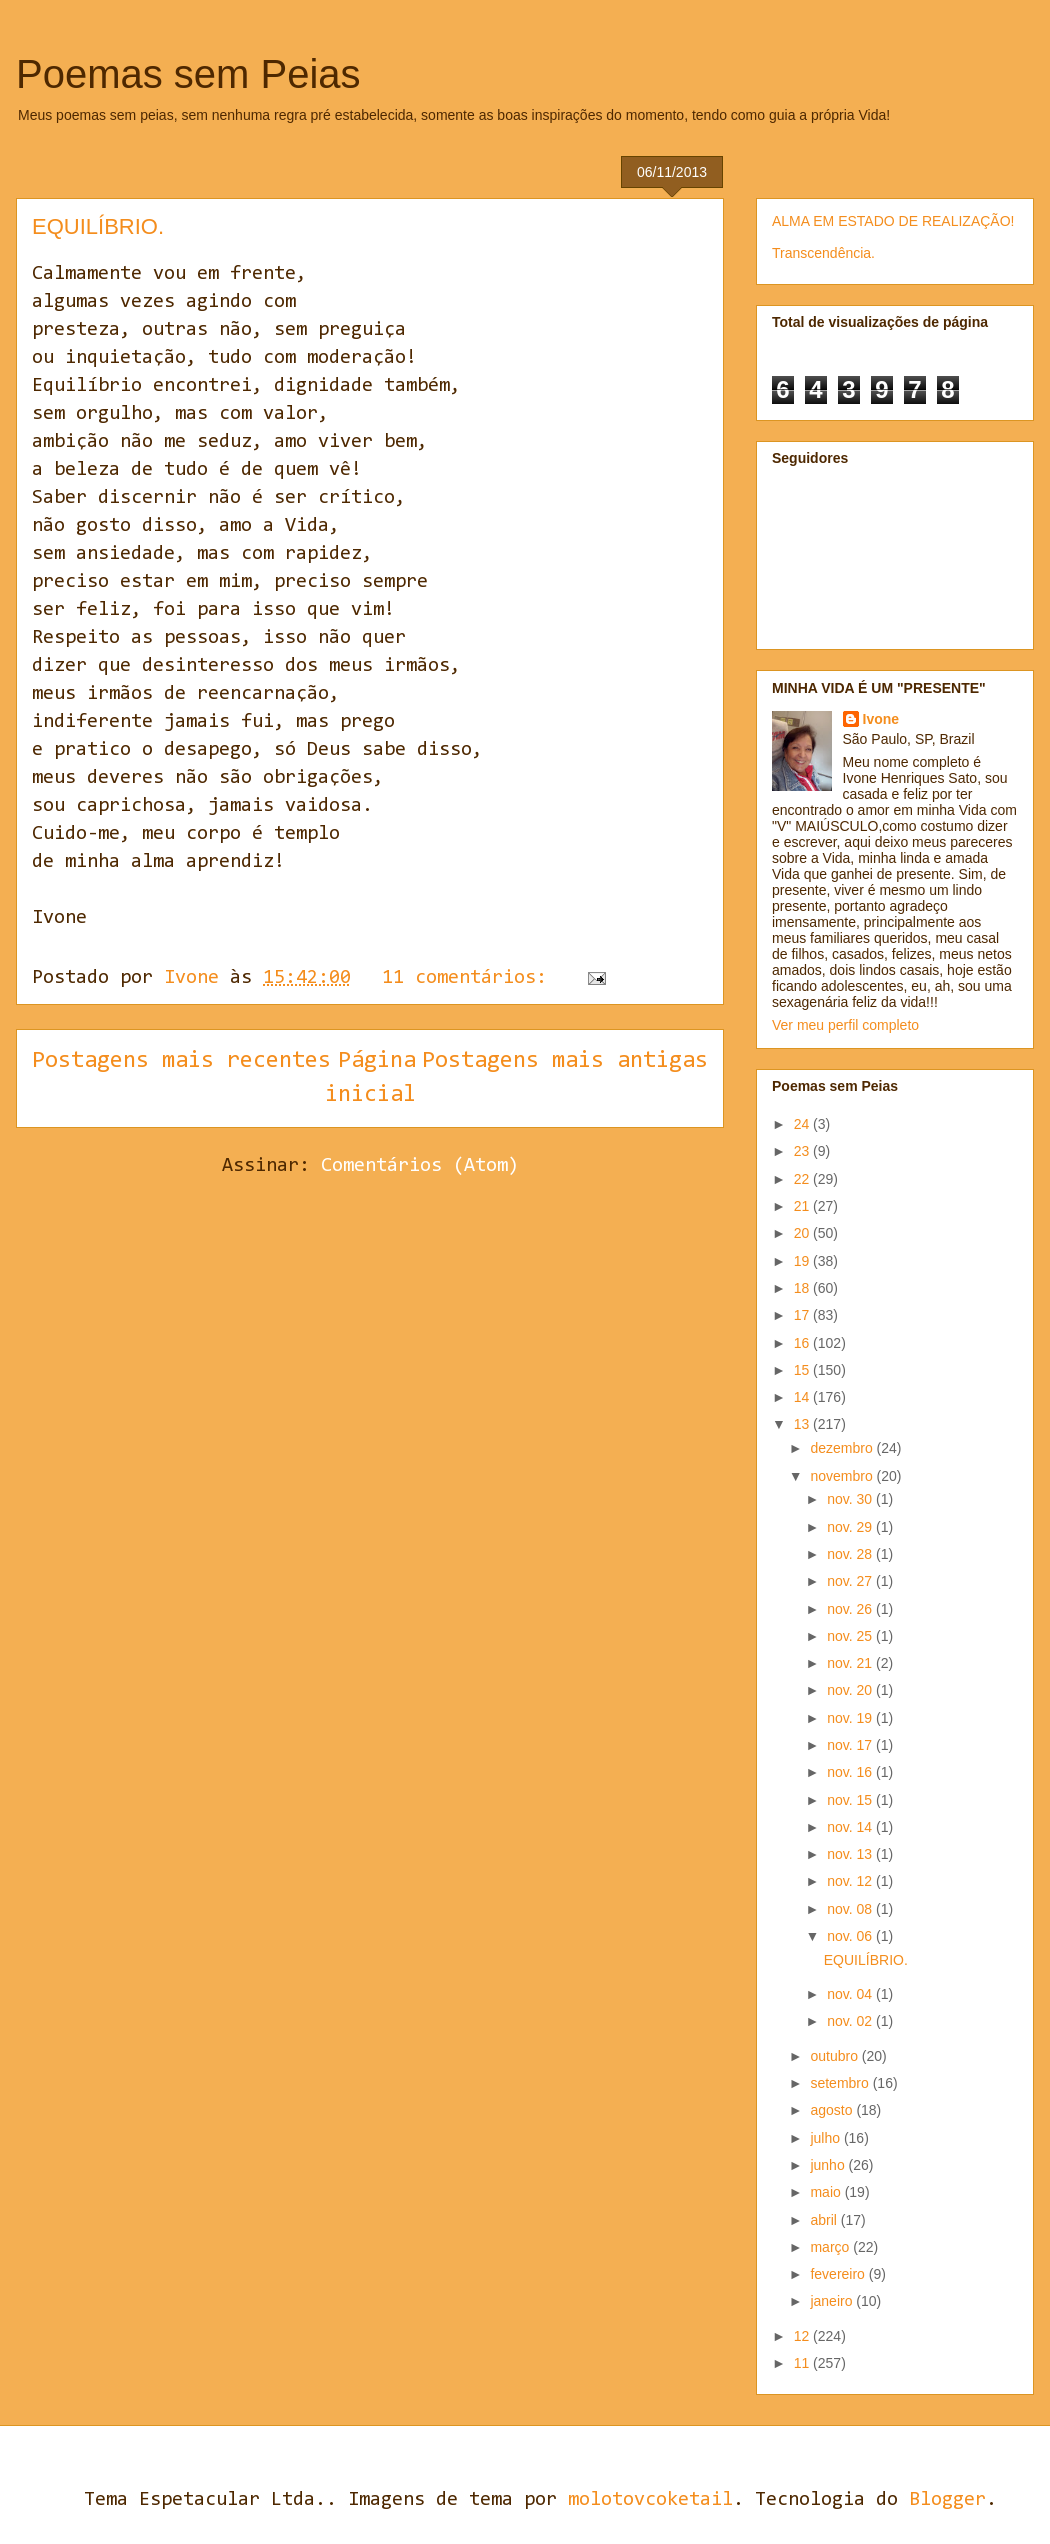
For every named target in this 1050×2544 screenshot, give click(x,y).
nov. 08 (851, 1909)
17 (803, 1315)
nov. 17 (851, 1745)
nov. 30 (851, 1499)
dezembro (843, 1448)
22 (803, 1179)
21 (803, 1206)
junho (829, 2165)
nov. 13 (851, 1854)
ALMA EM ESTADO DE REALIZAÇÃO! (893, 221)
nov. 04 (851, 1994)
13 (803, 1424)
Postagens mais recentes (181, 1061)
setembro (841, 2083)
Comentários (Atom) (420, 1166)
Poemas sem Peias (188, 74)
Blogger (947, 2500)
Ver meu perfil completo (845, 1025)
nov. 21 (851, 1663)
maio (827, 2192)
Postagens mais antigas (565, 1061)
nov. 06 (851, 1936)
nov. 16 (851, 1772)
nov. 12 (851, 1881)
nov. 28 (851, 1554)
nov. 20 (851, 1690)
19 (803, 1261)
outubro (835, 2056)
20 (803, 1233)
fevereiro (839, 2274)
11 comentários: (470, 978)
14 (803, 1397)
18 (803, 1288)
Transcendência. (823, 253)
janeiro (833, 2301)
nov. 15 (851, 1800)
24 (803, 1124)
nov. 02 (851, 2021)
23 (803, 1151)
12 (803, 2336)
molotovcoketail (650, 2500)
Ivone (881, 719)
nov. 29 (851, 1527)
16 (803, 1343)
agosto (833, 2110)
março (831, 2247)
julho (826, 2138)
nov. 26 (851, 1609)
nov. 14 (851, 1827)
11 (803, 2363)
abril (825, 2220)
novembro (843, 1476)
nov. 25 (851, 1636)
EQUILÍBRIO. (98, 226)
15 (803, 1370)
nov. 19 (851, 1718)
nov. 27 (851, 1581)
